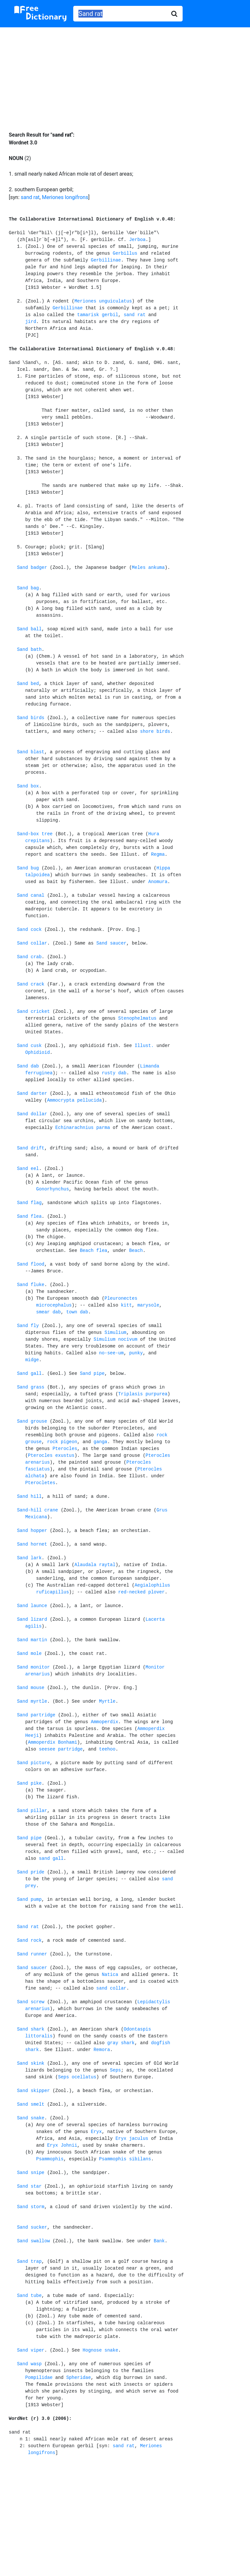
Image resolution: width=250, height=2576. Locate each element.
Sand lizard (32, 1619)
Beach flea (93, 1250)
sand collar (111, 1988)
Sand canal (30, 895)
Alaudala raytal (95, 1564)
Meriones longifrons (65, 197)
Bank (159, 2241)
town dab (77, 1312)
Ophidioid (37, 1052)
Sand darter (32, 1093)
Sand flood (30, 1264)
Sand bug (28, 868)
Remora (101, 2049)
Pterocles (64, 1448)
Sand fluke (30, 1284)
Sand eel (28, 1168)
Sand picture (33, 1762)
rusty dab (114, 1073)
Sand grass (30, 1387)
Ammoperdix (104, 1721)
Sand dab (28, 1066)
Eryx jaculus (132, 2138)
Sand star (29, 2186)
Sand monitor (33, 1667)
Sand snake (30, 2118)
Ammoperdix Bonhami (52, 1742)
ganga (100, 1441)
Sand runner (32, 1954)
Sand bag (28, 588)
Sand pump (29, 1899)
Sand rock (29, 1940)
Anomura (157, 881)
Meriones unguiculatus (103, 301)
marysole (148, 1305)
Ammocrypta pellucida (74, 1100)
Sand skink (30, 2063)
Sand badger (32, 567)
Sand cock (29, 929)
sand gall (51, 1858)
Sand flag (29, 1202)
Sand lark (29, 1558)
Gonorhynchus (52, 1189)
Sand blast (30, 752)
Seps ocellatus (77, 2077)
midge (32, 1359)
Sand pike (29, 1783)
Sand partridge (36, 1715)
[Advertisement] (125, 74)
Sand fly (28, 1325)
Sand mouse (30, 1687)
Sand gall (29, 1373)
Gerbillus (125, 253)
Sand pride (30, 1872)
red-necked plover (141, 1592)
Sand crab (29, 956)
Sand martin (32, 1640)
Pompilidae (38, 2377)
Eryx (96, 2131)
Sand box (28, 786)
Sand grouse (32, 1421)
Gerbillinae (106, 260)
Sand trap (29, 2261)
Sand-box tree (34, 834)
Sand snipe (30, 2172)
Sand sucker (32, 2227)
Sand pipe (92, 1373)
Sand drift (30, 1148)
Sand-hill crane (37, 1510)
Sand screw (30, 2002)
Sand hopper (32, 1530)
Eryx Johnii (62, 2145)
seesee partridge (60, 1749)
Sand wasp (29, 2364)
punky (136, 1353)
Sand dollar (32, 1114)
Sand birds (30, 717)
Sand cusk (29, 1045)
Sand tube (29, 2295)
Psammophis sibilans (125, 2159)
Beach (136, 1250)
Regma (158, 854)
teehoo (107, 1749)
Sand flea (29, 1216)
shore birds (155, 731)
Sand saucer (111, 943)
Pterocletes (40, 1482)
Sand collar (32, 943)
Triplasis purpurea (142, 1394)
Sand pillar (32, 1810)
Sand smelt (30, 2104)
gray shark (120, 2043)
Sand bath (29, 649)
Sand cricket (33, 1011)
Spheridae (78, 2377)
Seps (115, 2070)
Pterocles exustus (51, 1455)
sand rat (30, 197)
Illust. (144, 1045)
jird (30, 321)
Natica (110, 1974)
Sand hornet (32, 1544)
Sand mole (29, 1653)
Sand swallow (33, 2241)
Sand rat (28, 1926)
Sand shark (30, 2029)
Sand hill (29, 1496)
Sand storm (30, 2206)
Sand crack (30, 984)
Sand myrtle (32, 1701)
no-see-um (111, 1353)
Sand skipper (33, 2090)
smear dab (48, 1312)
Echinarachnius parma (82, 1127)
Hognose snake (100, 2350)
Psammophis (49, 2159)
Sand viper (30, 2350)
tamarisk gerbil (97, 314)
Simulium (115, 1332)
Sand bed (28, 683)
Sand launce (32, 1605)
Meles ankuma (148, 567)
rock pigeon (62, 1441)
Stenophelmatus (137, 1018)
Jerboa (137, 239)
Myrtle (107, 1701)
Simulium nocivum (115, 1339)
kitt (126, 1305)
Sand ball (29, 629)
